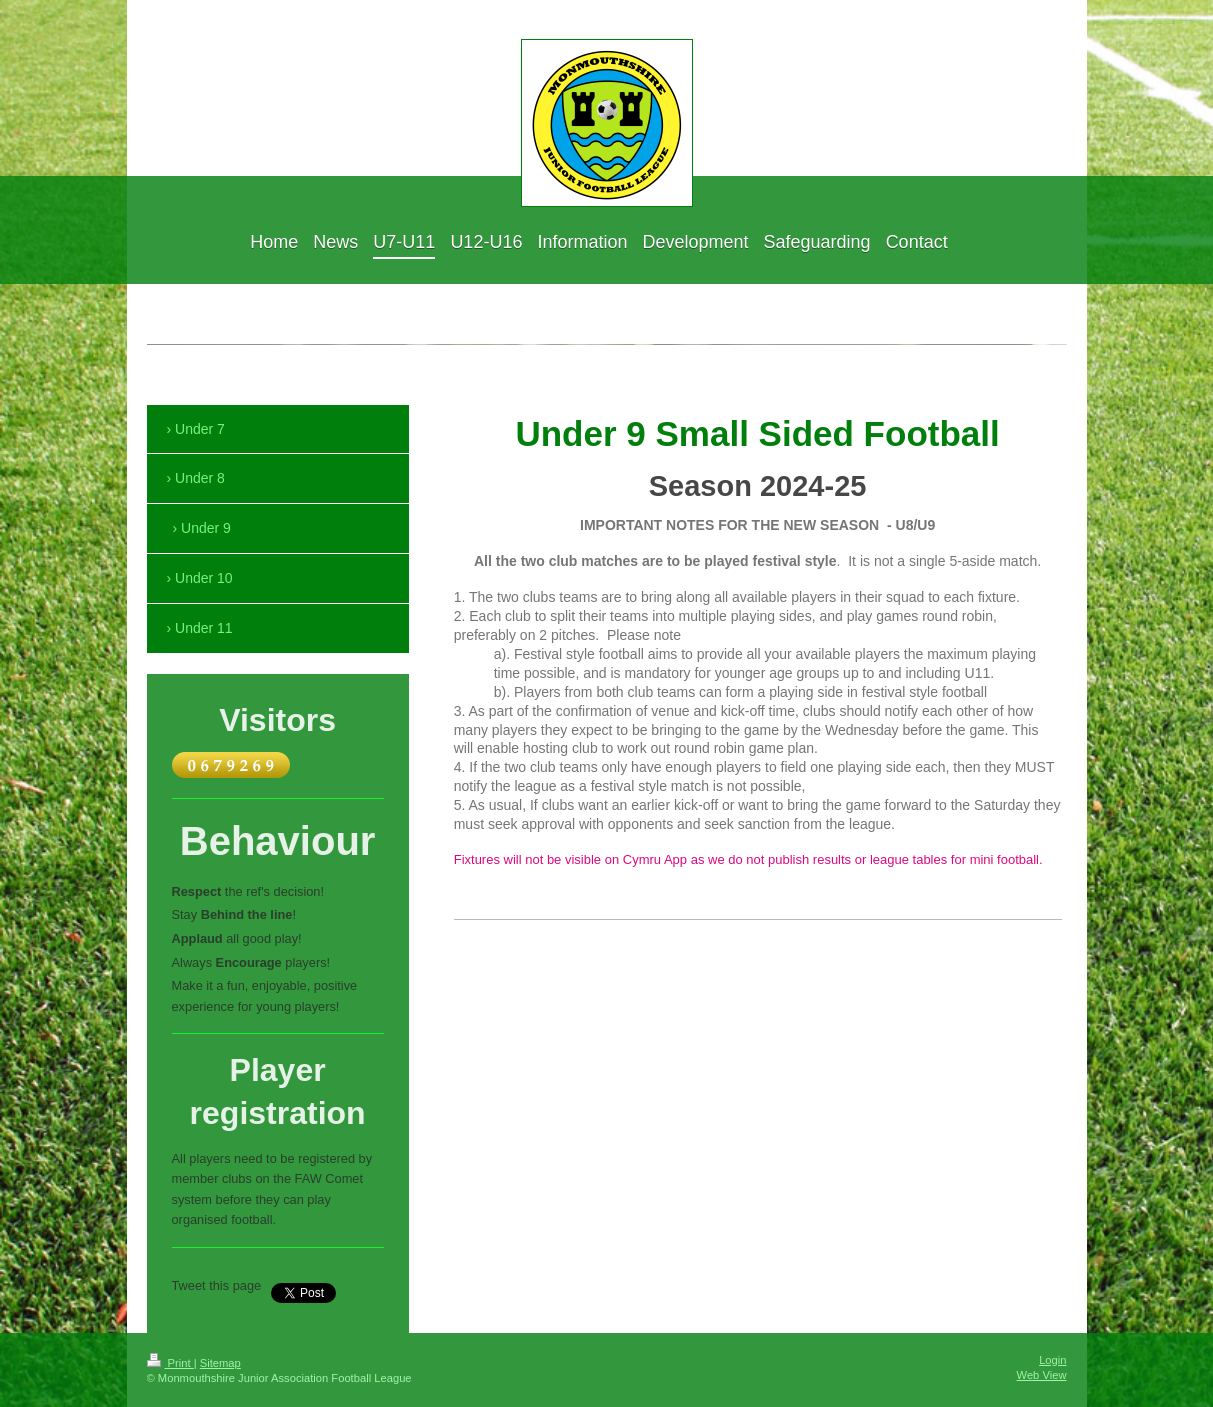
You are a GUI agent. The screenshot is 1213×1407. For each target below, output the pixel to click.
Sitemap (220, 1363)
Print (170, 1363)
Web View (1042, 1375)
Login (1052, 1360)
